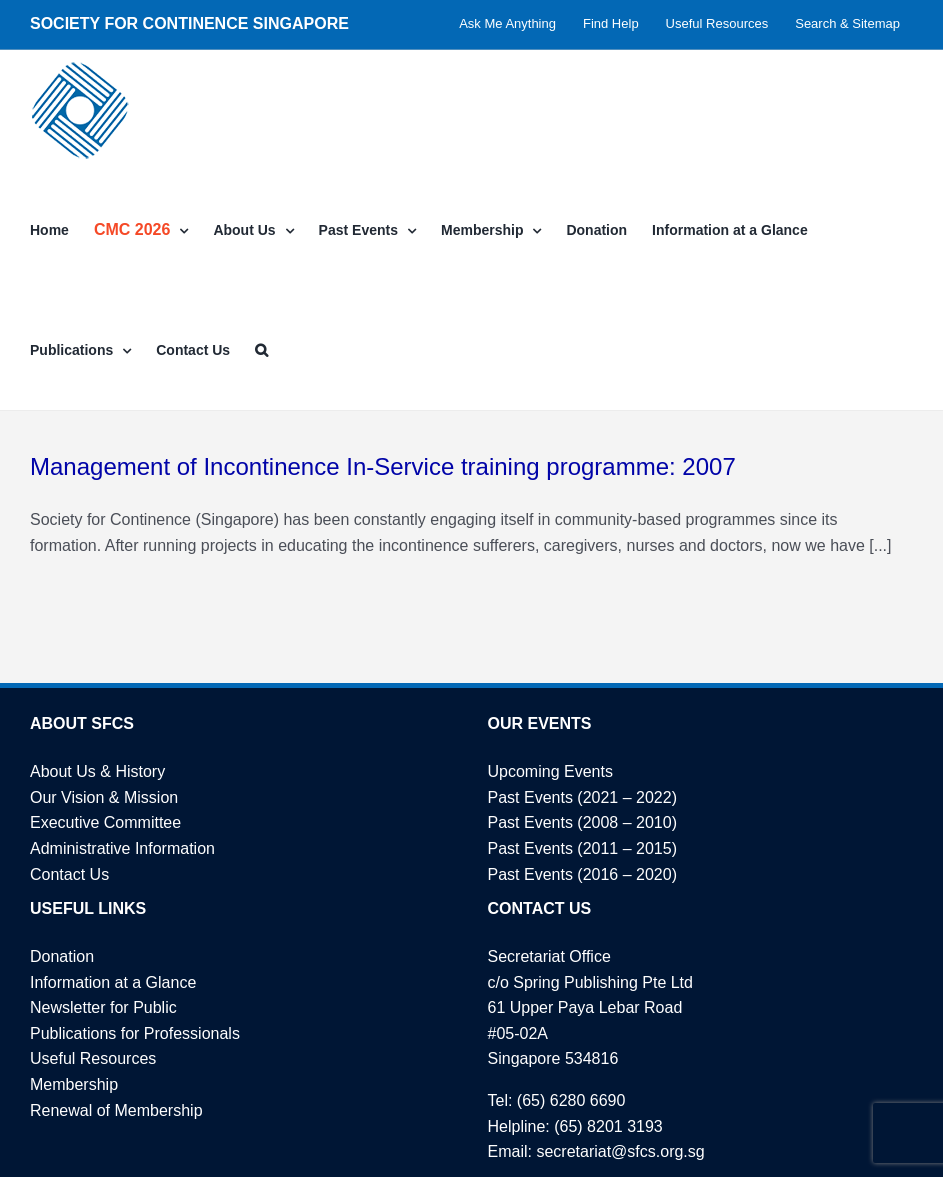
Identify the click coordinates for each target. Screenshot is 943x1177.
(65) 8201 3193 (608, 1126)
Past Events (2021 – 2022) (582, 797)
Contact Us (69, 874)
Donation (62, 956)
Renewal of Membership (116, 1110)
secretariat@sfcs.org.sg (620, 1151)
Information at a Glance (113, 982)
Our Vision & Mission (104, 797)
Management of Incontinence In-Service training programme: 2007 (383, 466)
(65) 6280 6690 (571, 1100)
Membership (74, 1084)
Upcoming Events (550, 771)
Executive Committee (105, 822)
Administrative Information (122, 848)
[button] (261, 350)
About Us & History (97, 771)
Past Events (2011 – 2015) (582, 848)
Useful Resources (93, 1058)
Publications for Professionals (135, 1033)
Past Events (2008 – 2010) (582, 822)
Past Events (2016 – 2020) (582, 874)
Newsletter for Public (103, 1007)
